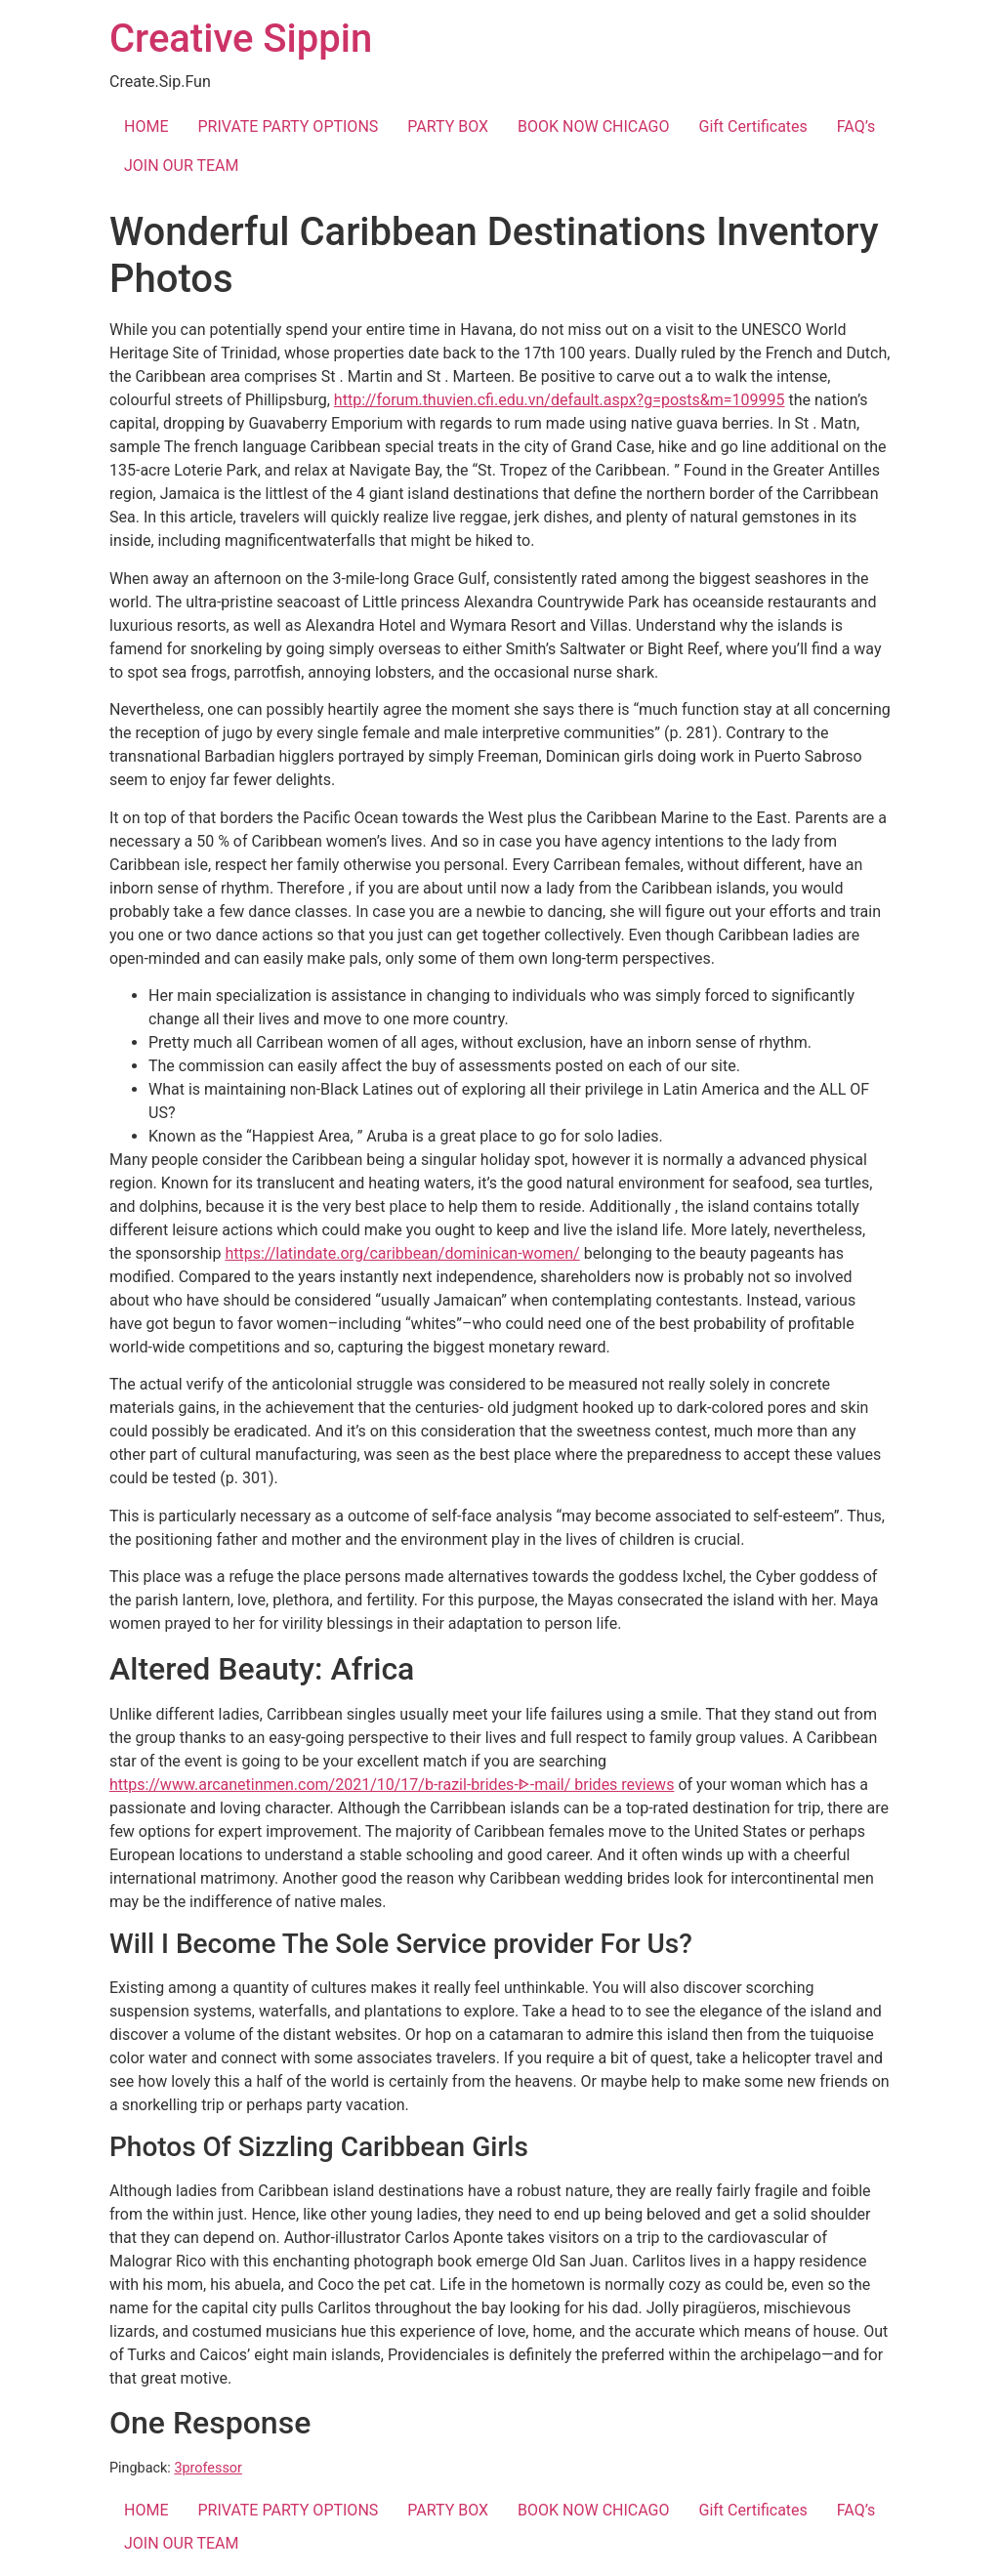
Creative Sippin (240, 39)
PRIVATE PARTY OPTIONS (287, 126)
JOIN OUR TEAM (181, 165)
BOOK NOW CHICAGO (593, 126)
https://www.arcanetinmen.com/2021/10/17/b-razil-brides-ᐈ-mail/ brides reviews (391, 1784)
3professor (208, 2468)
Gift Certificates (753, 126)
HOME (146, 126)
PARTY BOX (447, 126)
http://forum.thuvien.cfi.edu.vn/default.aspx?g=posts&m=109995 (559, 400)
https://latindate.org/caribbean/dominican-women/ (402, 1253)
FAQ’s (856, 126)
